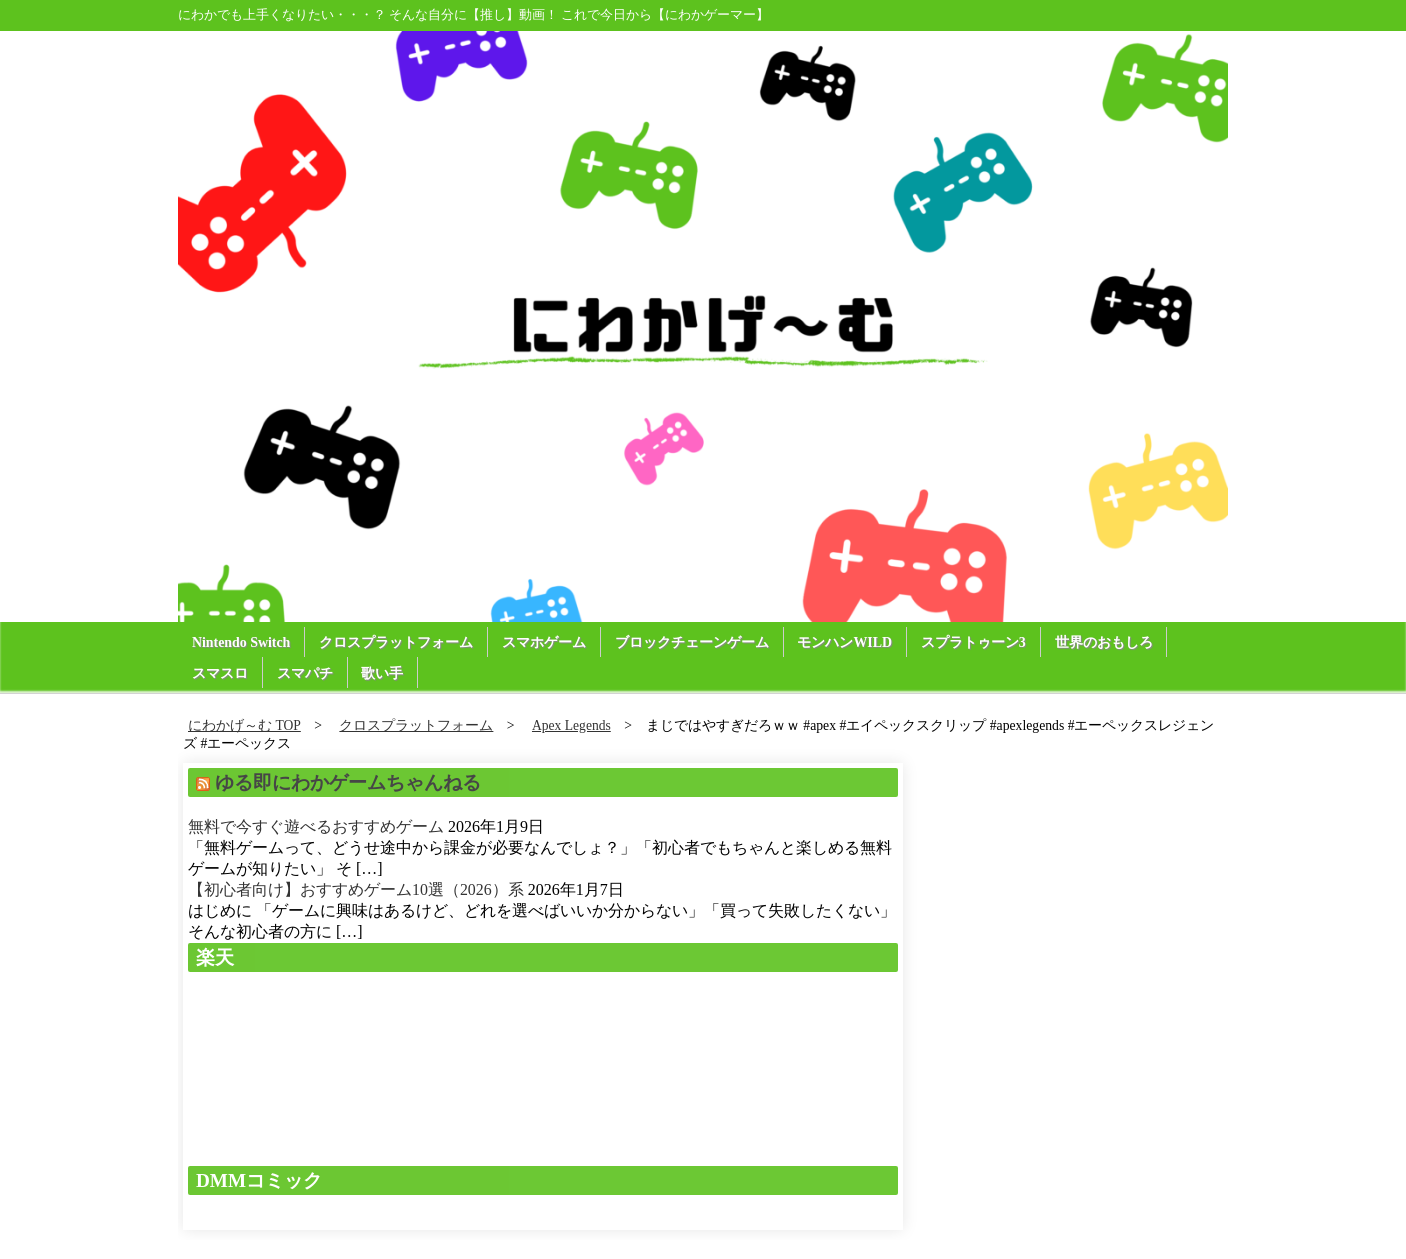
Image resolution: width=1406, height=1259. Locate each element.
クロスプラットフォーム (397, 642)
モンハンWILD (846, 642)
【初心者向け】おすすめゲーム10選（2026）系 (356, 889)
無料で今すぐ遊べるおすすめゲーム (316, 826)
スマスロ (220, 673)
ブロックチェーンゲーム (693, 642)
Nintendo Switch (241, 642)
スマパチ (305, 673)
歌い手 (383, 673)
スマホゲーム (545, 642)
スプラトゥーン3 (975, 642)
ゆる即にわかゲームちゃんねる (348, 782)
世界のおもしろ (1106, 642)
